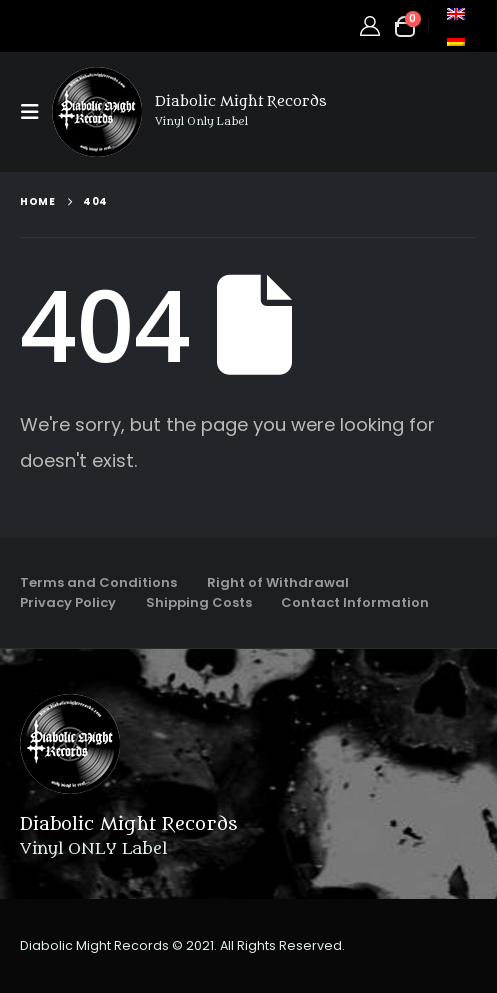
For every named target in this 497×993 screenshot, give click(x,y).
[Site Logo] (97, 112)
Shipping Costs (199, 602)
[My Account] (370, 26)
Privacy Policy (68, 602)
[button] (36, 112)
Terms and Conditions (98, 582)
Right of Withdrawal (278, 582)
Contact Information (355, 602)
